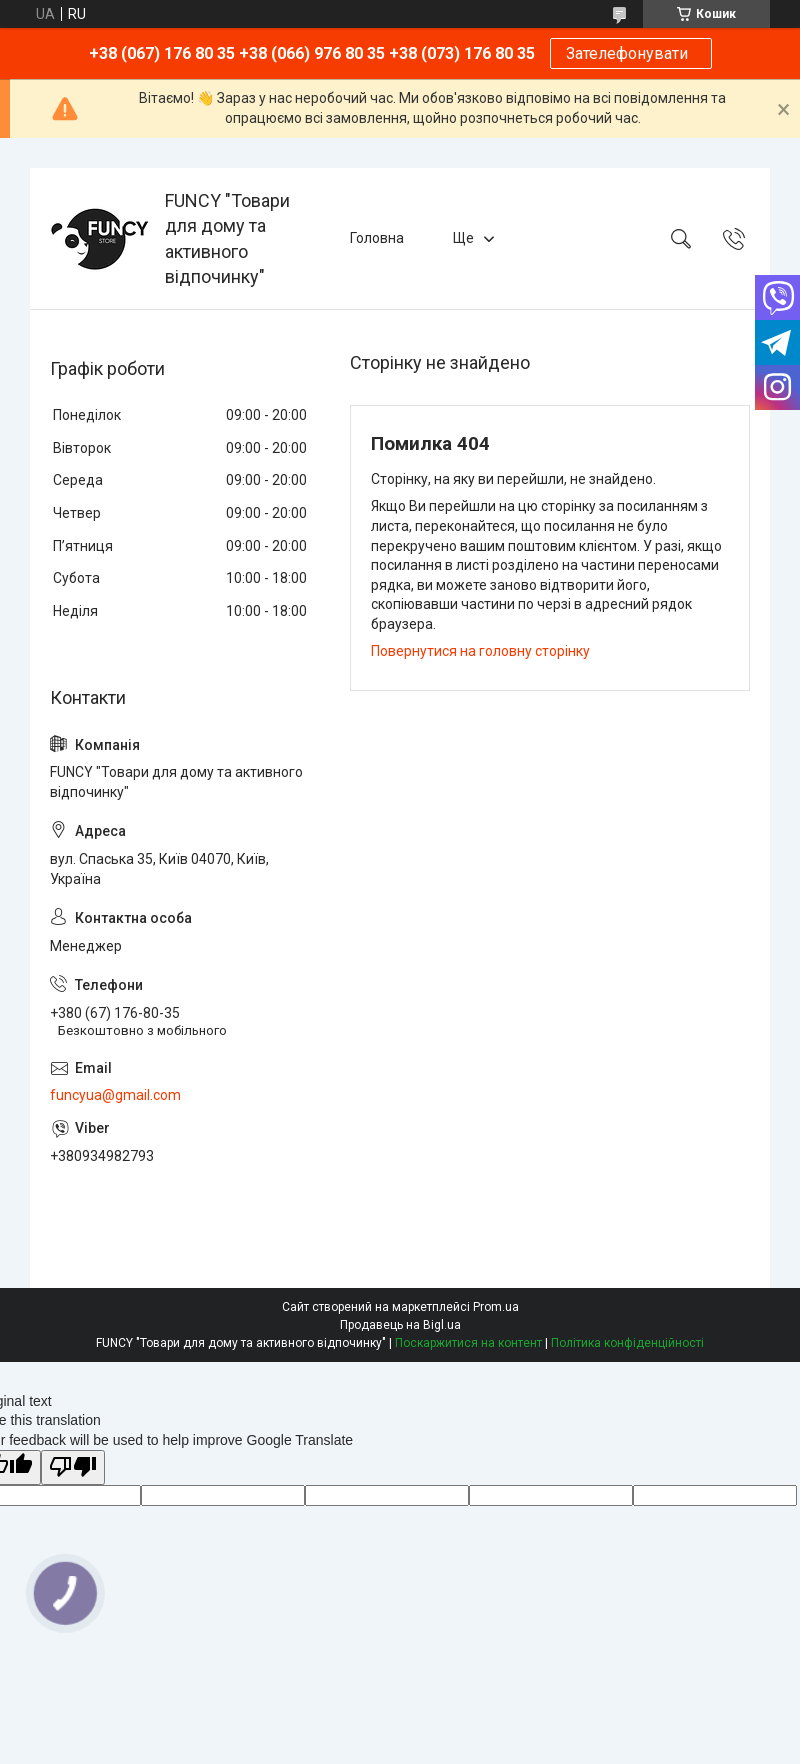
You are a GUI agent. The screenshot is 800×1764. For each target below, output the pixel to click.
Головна (377, 238)
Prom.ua (496, 1307)
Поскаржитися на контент (468, 1343)
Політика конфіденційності (627, 1343)
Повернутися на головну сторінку (480, 651)
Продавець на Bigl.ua (400, 1325)
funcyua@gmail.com (115, 1095)
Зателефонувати (631, 53)
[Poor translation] (73, 1467)
